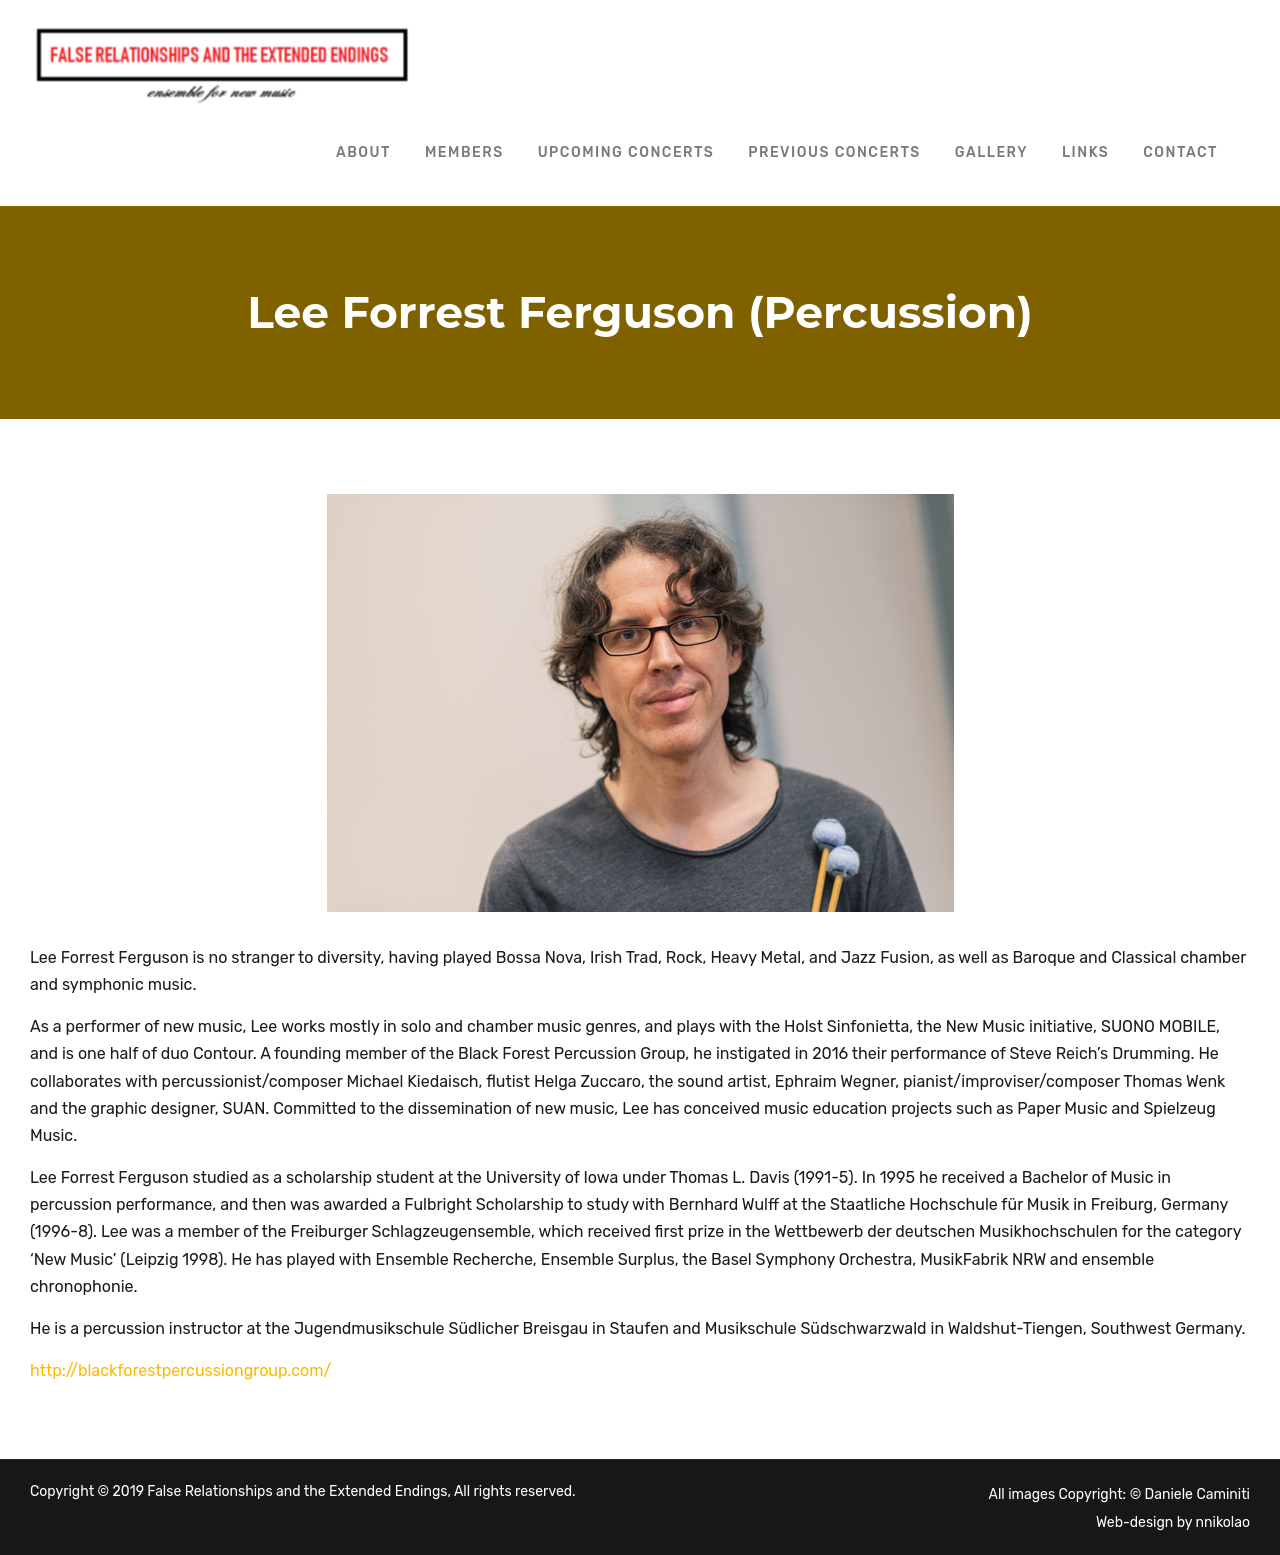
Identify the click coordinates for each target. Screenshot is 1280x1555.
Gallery (991, 152)
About (363, 152)
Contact (1180, 152)
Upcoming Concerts (626, 152)
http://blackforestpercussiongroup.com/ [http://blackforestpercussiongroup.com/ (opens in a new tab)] (180, 1370)
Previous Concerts (834, 152)
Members (464, 152)
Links (1085, 152)
